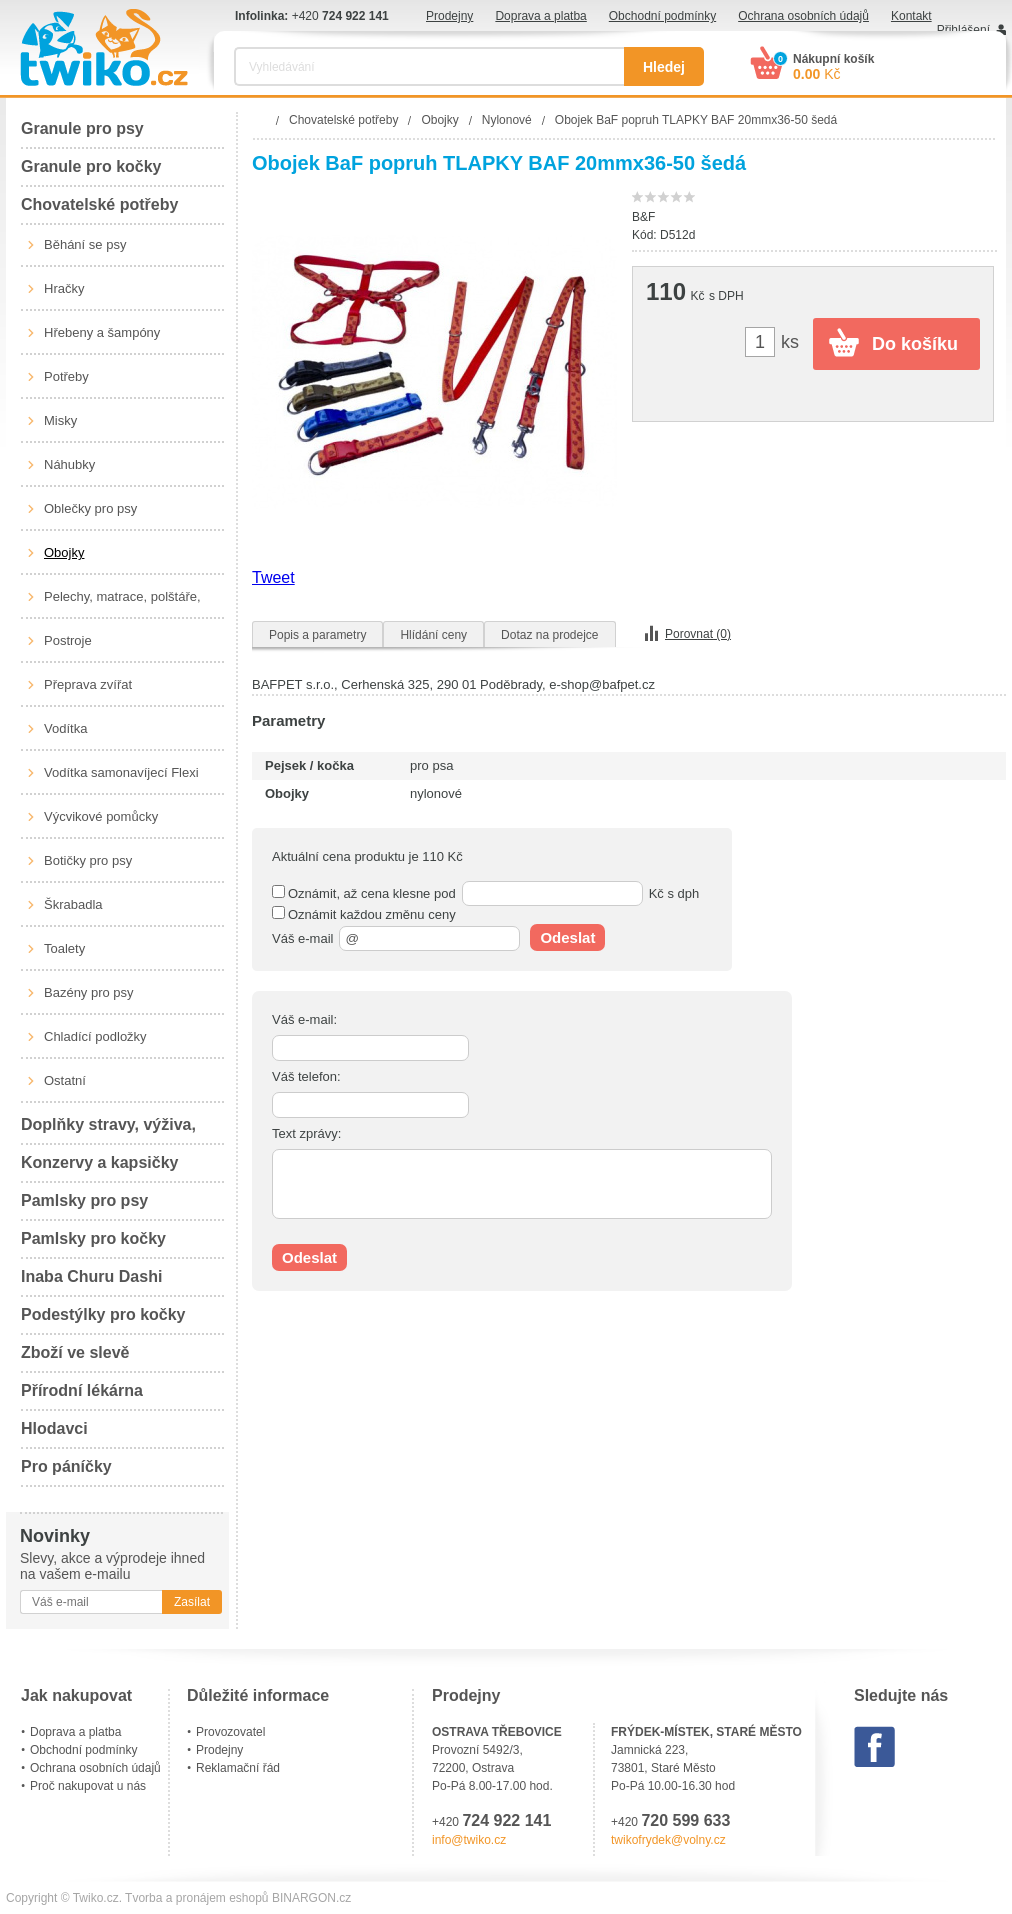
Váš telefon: (306, 1076)
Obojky (64, 552)
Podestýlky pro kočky (103, 1314)
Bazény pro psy (89, 992)
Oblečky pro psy (90, 508)
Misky (60, 420)
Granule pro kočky (91, 166)
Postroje (68, 640)
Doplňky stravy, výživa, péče (108, 1130)
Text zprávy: (306, 1133)
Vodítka (65, 728)
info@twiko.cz (469, 1840)
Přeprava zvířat (88, 684)
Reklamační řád (238, 1768)
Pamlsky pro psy (84, 1200)
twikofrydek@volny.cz (668, 1840)
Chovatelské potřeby (99, 204)
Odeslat (567, 937)
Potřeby (66, 376)
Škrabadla (73, 904)
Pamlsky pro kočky (93, 1238)
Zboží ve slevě (75, 1352)
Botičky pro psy (88, 860)
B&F (643, 217)
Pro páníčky (66, 1466)
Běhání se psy (85, 244)
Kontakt (911, 16)
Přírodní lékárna (82, 1390)
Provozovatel (230, 1732)
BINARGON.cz (311, 1898)
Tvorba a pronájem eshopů (196, 1898)
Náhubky (69, 464)
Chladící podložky (95, 1036)
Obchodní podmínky (662, 16)
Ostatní (65, 1080)
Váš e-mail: (304, 1019)
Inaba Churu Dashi (91, 1276)
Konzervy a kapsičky (99, 1162)
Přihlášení (963, 30)
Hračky (64, 288)
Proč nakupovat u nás (88, 1786)
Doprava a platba (540, 16)
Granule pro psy (82, 128)
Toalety (64, 948)
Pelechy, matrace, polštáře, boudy (122, 604)
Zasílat (192, 1602)
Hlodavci (54, 1428)
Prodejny (449, 16)
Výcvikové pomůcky (101, 816)
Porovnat (698, 634)
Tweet (273, 577)
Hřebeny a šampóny (102, 332)
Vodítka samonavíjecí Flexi (121, 772)
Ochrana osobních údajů (803, 16)
